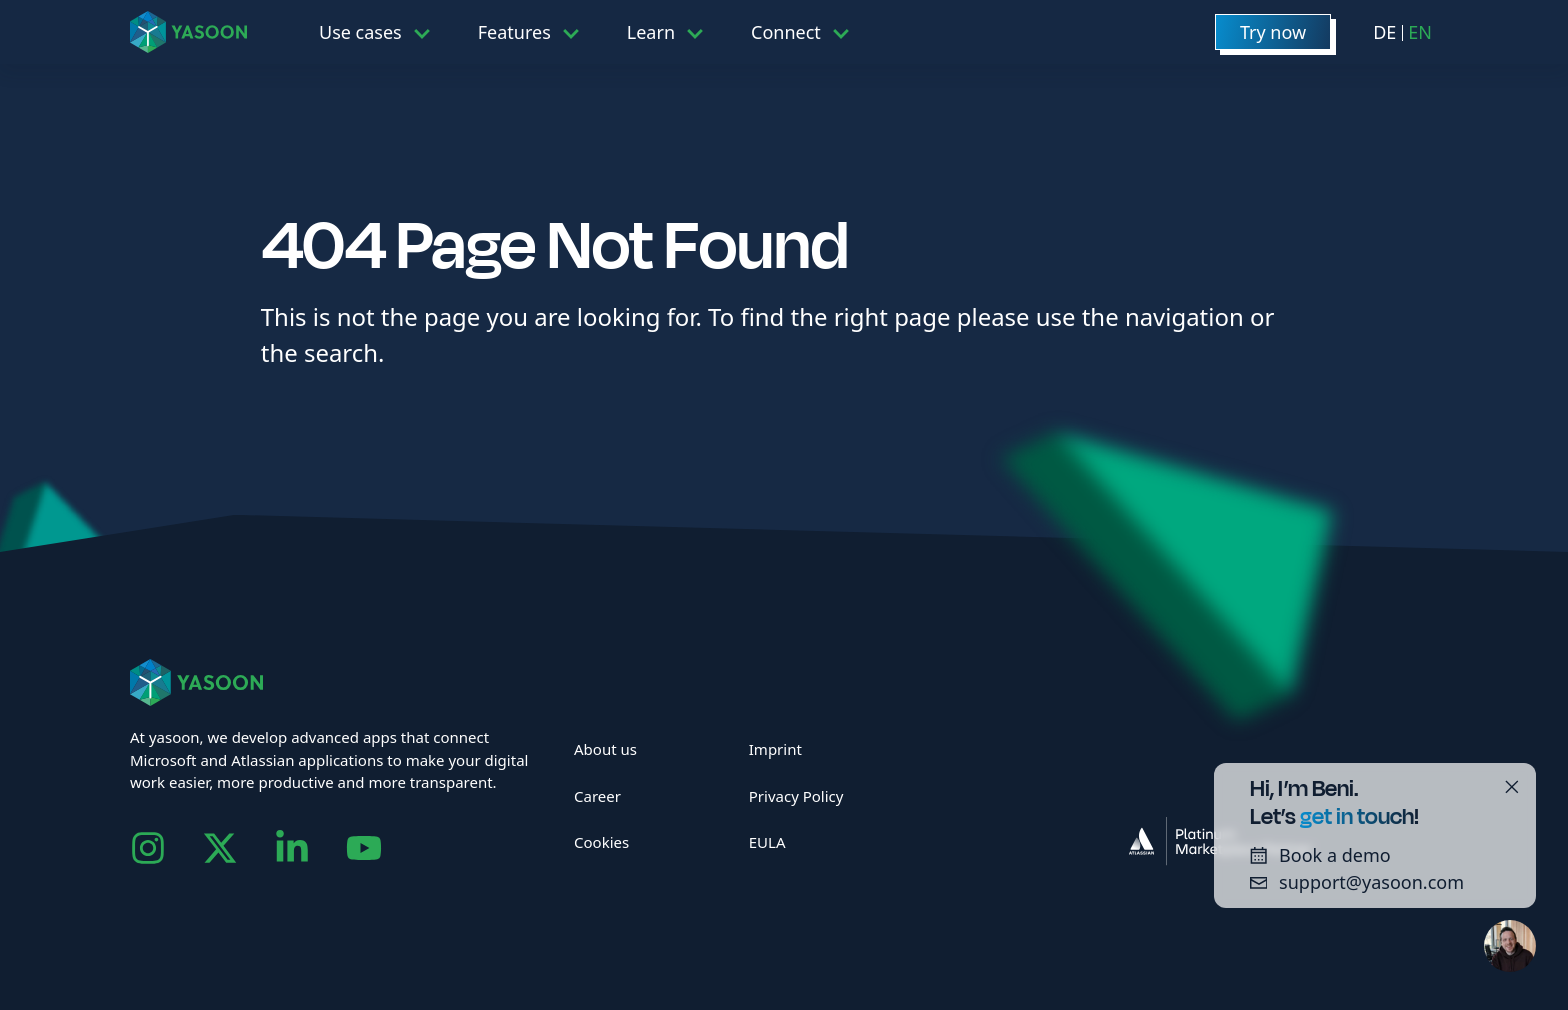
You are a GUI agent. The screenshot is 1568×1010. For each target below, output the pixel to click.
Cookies (601, 842)
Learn (651, 32)
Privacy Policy (796, 796)
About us (605, 749)
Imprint (775, 749)
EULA (767, 842)
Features (514, 32)
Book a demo (1313, 855)
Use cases (360, 32)
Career (597, 796)
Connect (786, 32)
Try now (1273, 32)
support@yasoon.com (1350, 882)
